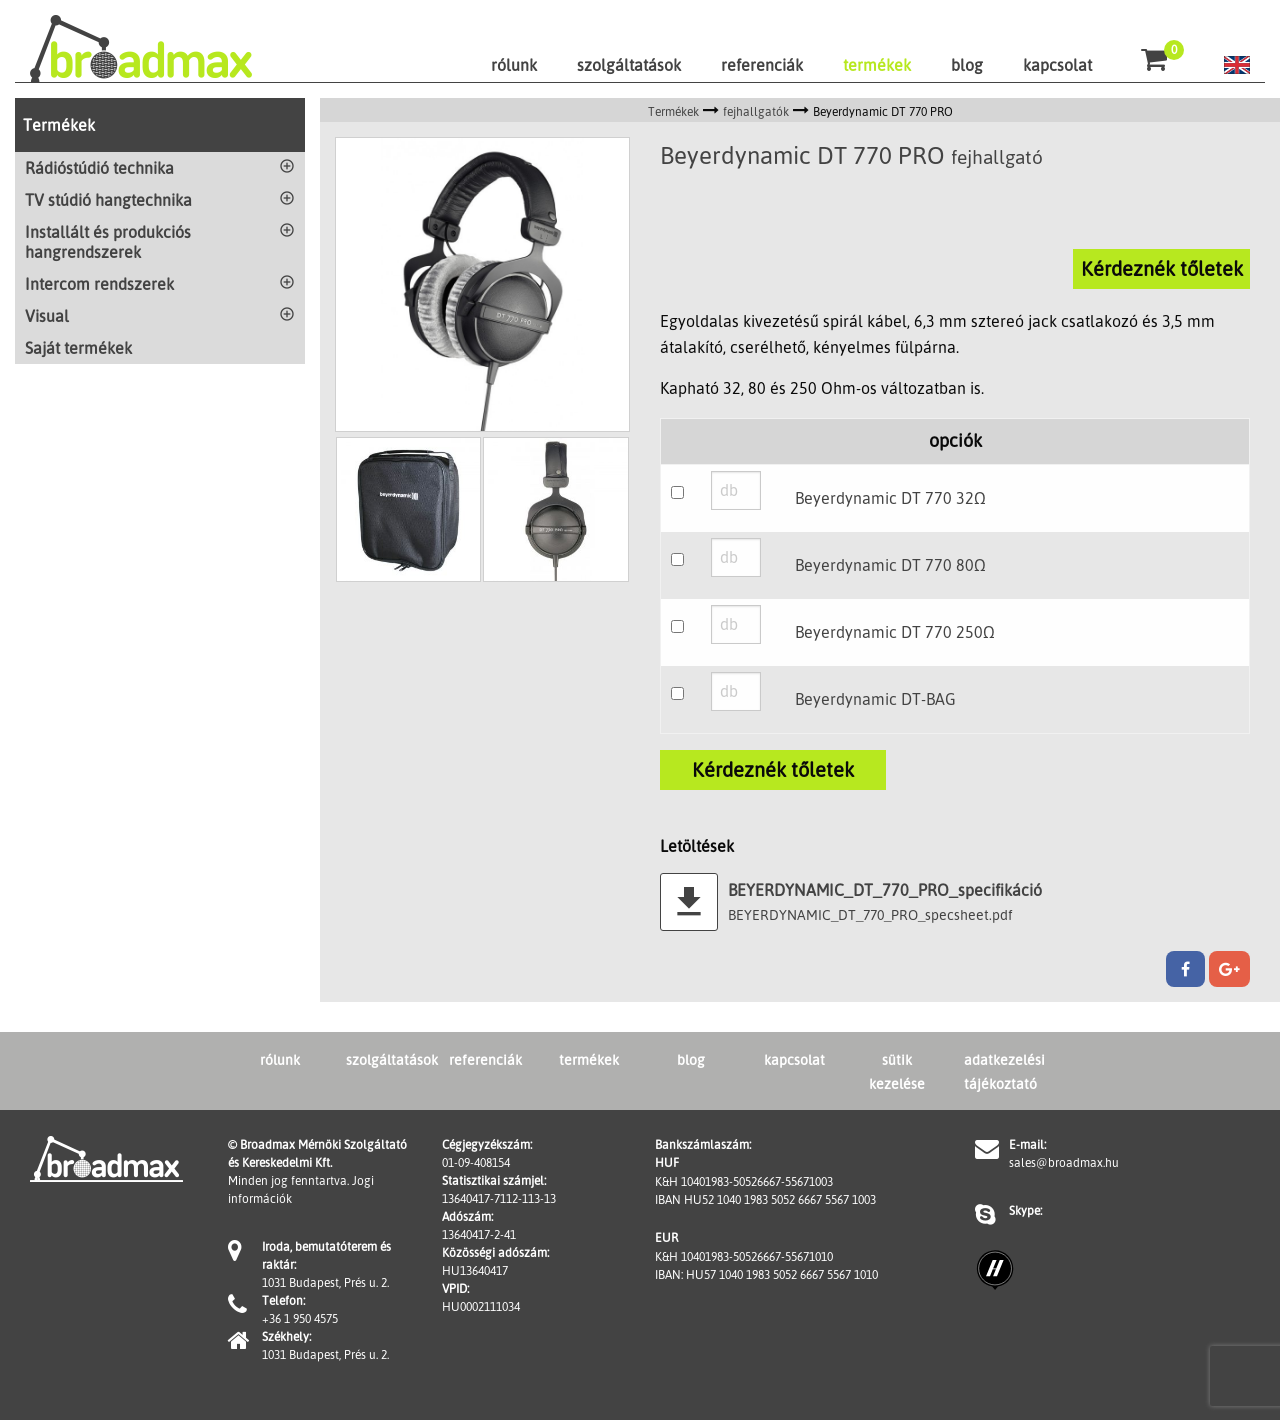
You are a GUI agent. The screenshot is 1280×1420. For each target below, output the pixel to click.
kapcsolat (1057, 65)
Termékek (59, 125)
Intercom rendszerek (99, 284)
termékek (877, 65)
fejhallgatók (756, 111)
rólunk (514, 65)
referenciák (762, 65)
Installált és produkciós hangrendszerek (108, 242)
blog (967, 65)
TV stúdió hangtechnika (108, 200)
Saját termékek (78, 348)
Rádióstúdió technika (99, 168)
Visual (47, 316)
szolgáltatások (629, 65)
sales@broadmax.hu (1064, 1162)
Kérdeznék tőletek (1162, 268)
